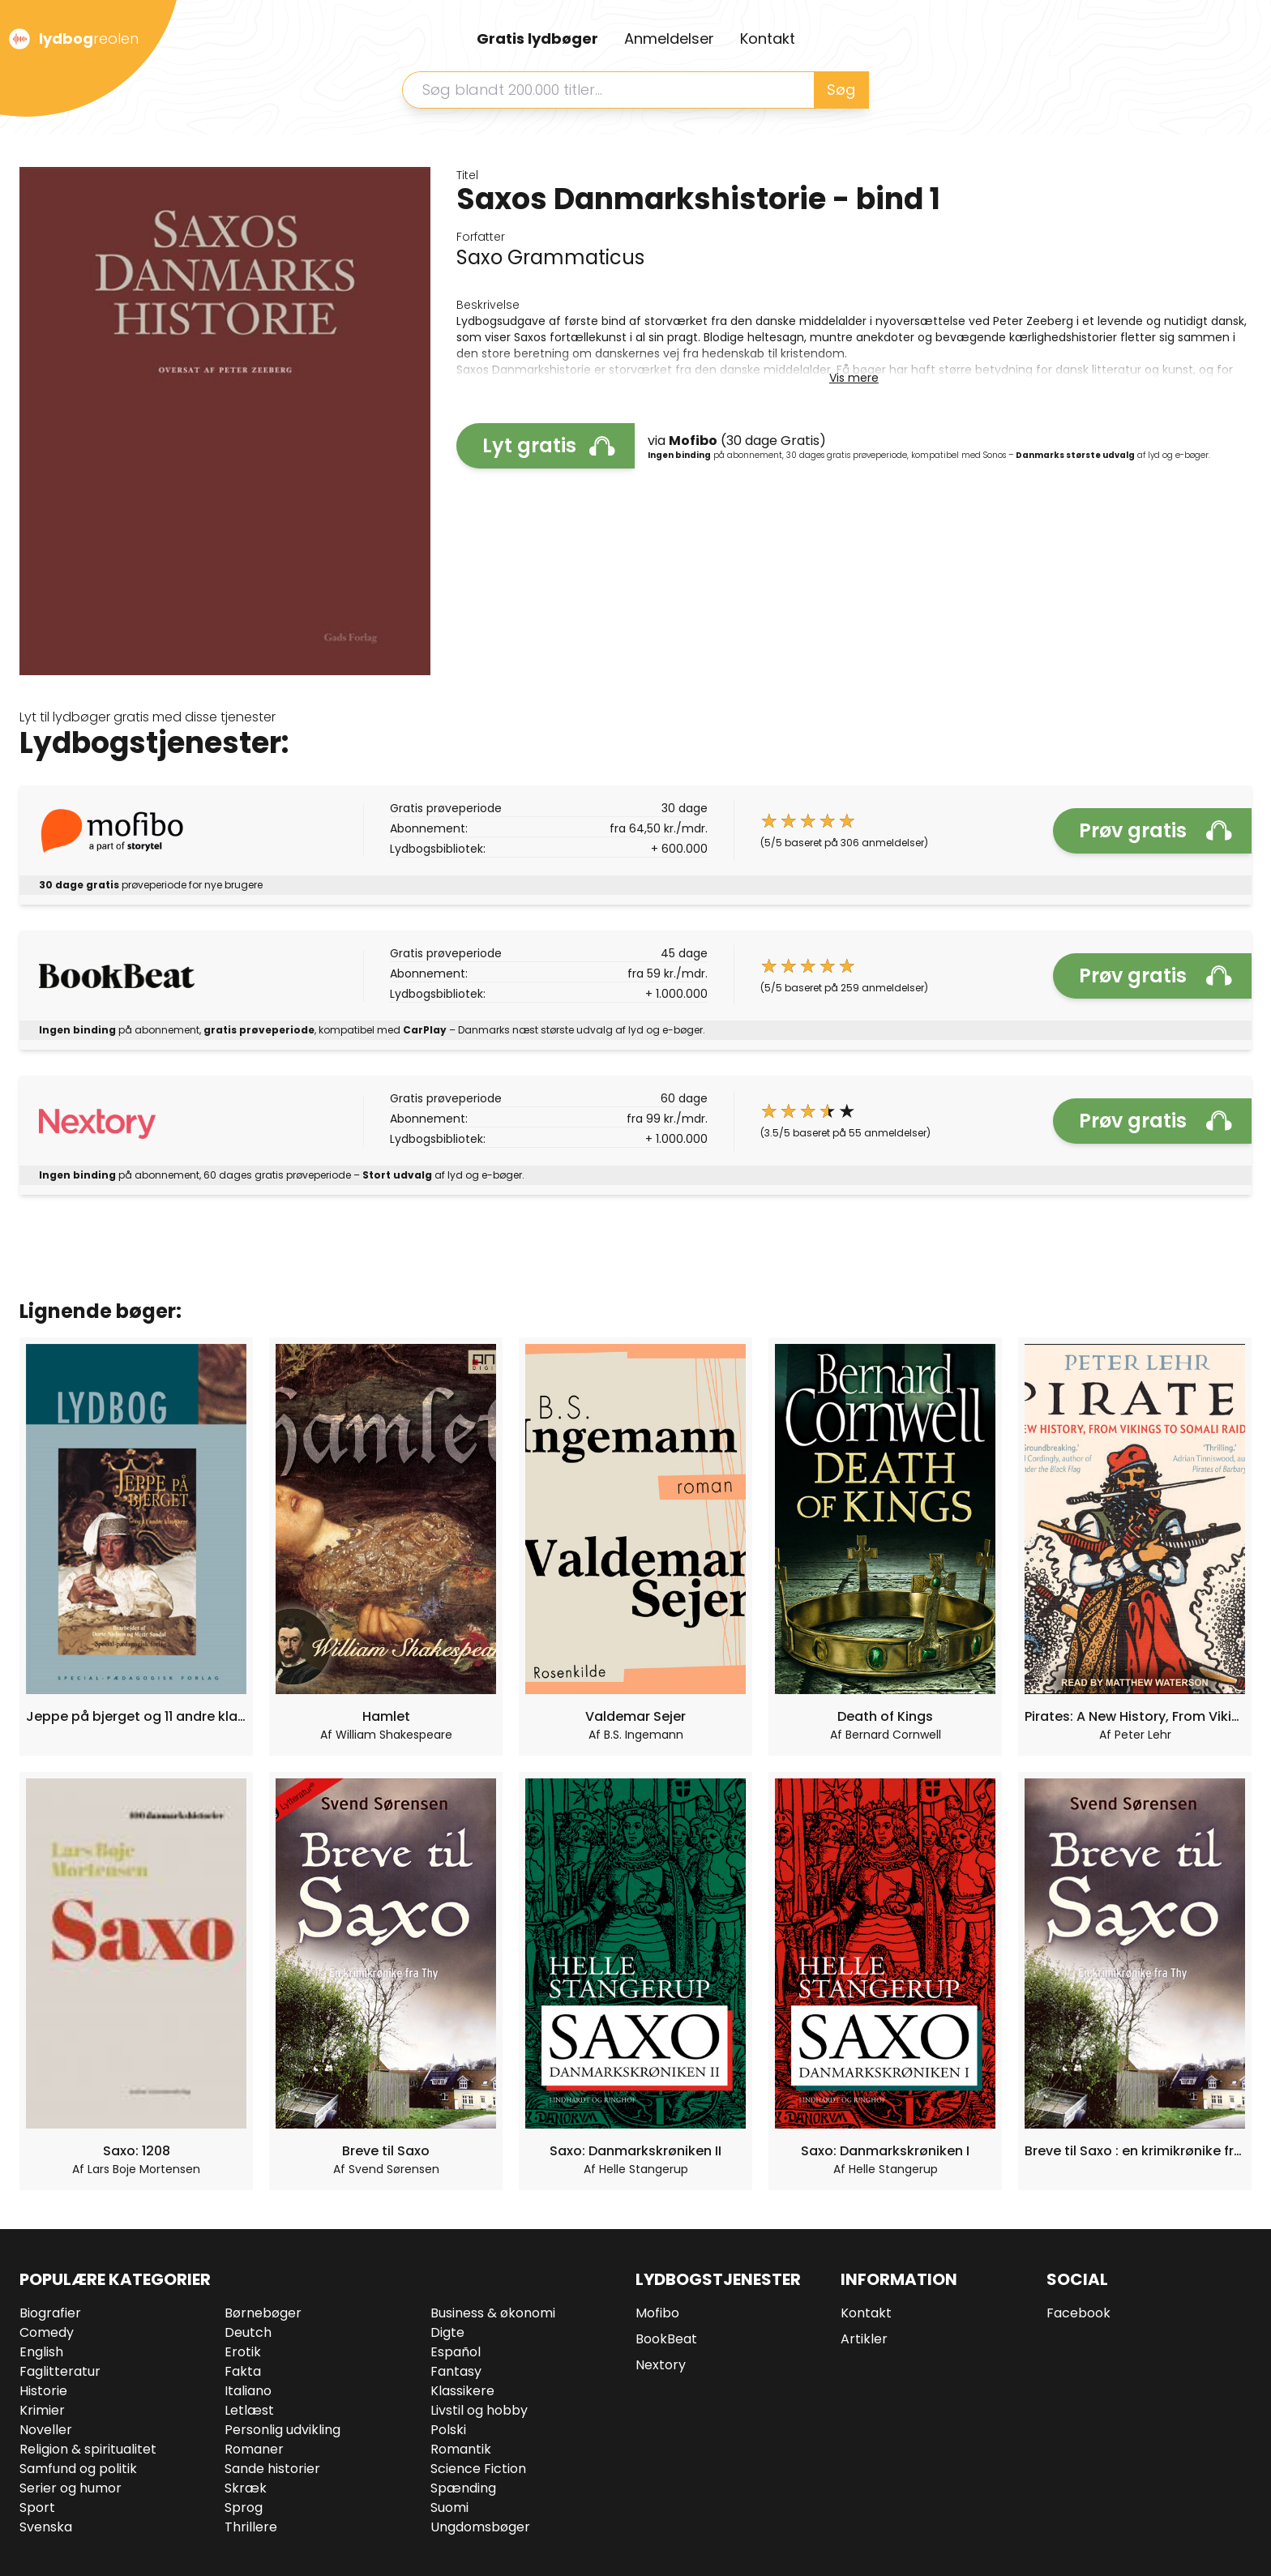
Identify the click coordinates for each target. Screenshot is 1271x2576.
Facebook (1078, 2313)
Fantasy (455, 2371)
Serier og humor (70, 2488)
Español (455, 2352)
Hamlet (386, 1716)
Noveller (45, 2429)
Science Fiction (478, 2468)
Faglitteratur (60, 2371)
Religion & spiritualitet (87, 2449)
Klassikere (462, 2390)
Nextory (661, 2365)
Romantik (460, 2449)
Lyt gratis (548, 445)
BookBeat (666, 2339)
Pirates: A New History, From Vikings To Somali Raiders (1135, 1716)
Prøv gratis (1155, 830)
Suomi (449, 2507)
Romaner (254, 2449)
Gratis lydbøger (537, 38)
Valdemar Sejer (635, 1716)
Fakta (243, 2371)
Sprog (244, 2507)
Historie (43, 2390)
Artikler (864, 2339)
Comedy (46, 2332)
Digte (447, 2332)
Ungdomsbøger (480, 2527)
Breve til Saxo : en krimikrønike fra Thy (1135, 2151)
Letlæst (249, 2410)
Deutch (248, 2332)
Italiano (248, 2390)
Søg (841, 89)
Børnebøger (263, 2313)
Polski (448, 2429)
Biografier (50, 2313)
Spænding (463, 2488)
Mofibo (657, 2313)
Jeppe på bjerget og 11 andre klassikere (136, 1716)
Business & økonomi (492, 2313)
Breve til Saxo (386, 2151)
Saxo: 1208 (136, 2151)
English (41, 2352)
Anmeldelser (669, 38)
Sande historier (272, 2468)
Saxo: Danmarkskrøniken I (885, 2151)
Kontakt (767, 38)
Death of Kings (885, 1716)
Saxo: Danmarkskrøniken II (635, 2151)
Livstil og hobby (479, 2410)
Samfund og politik (78, 2468)
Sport (37, 2507)
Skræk (246, 2488)
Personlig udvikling (282, 2429)
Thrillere (251, 2527)
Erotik (243, 2352)
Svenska (45, 2527)
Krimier (42, 2410)
